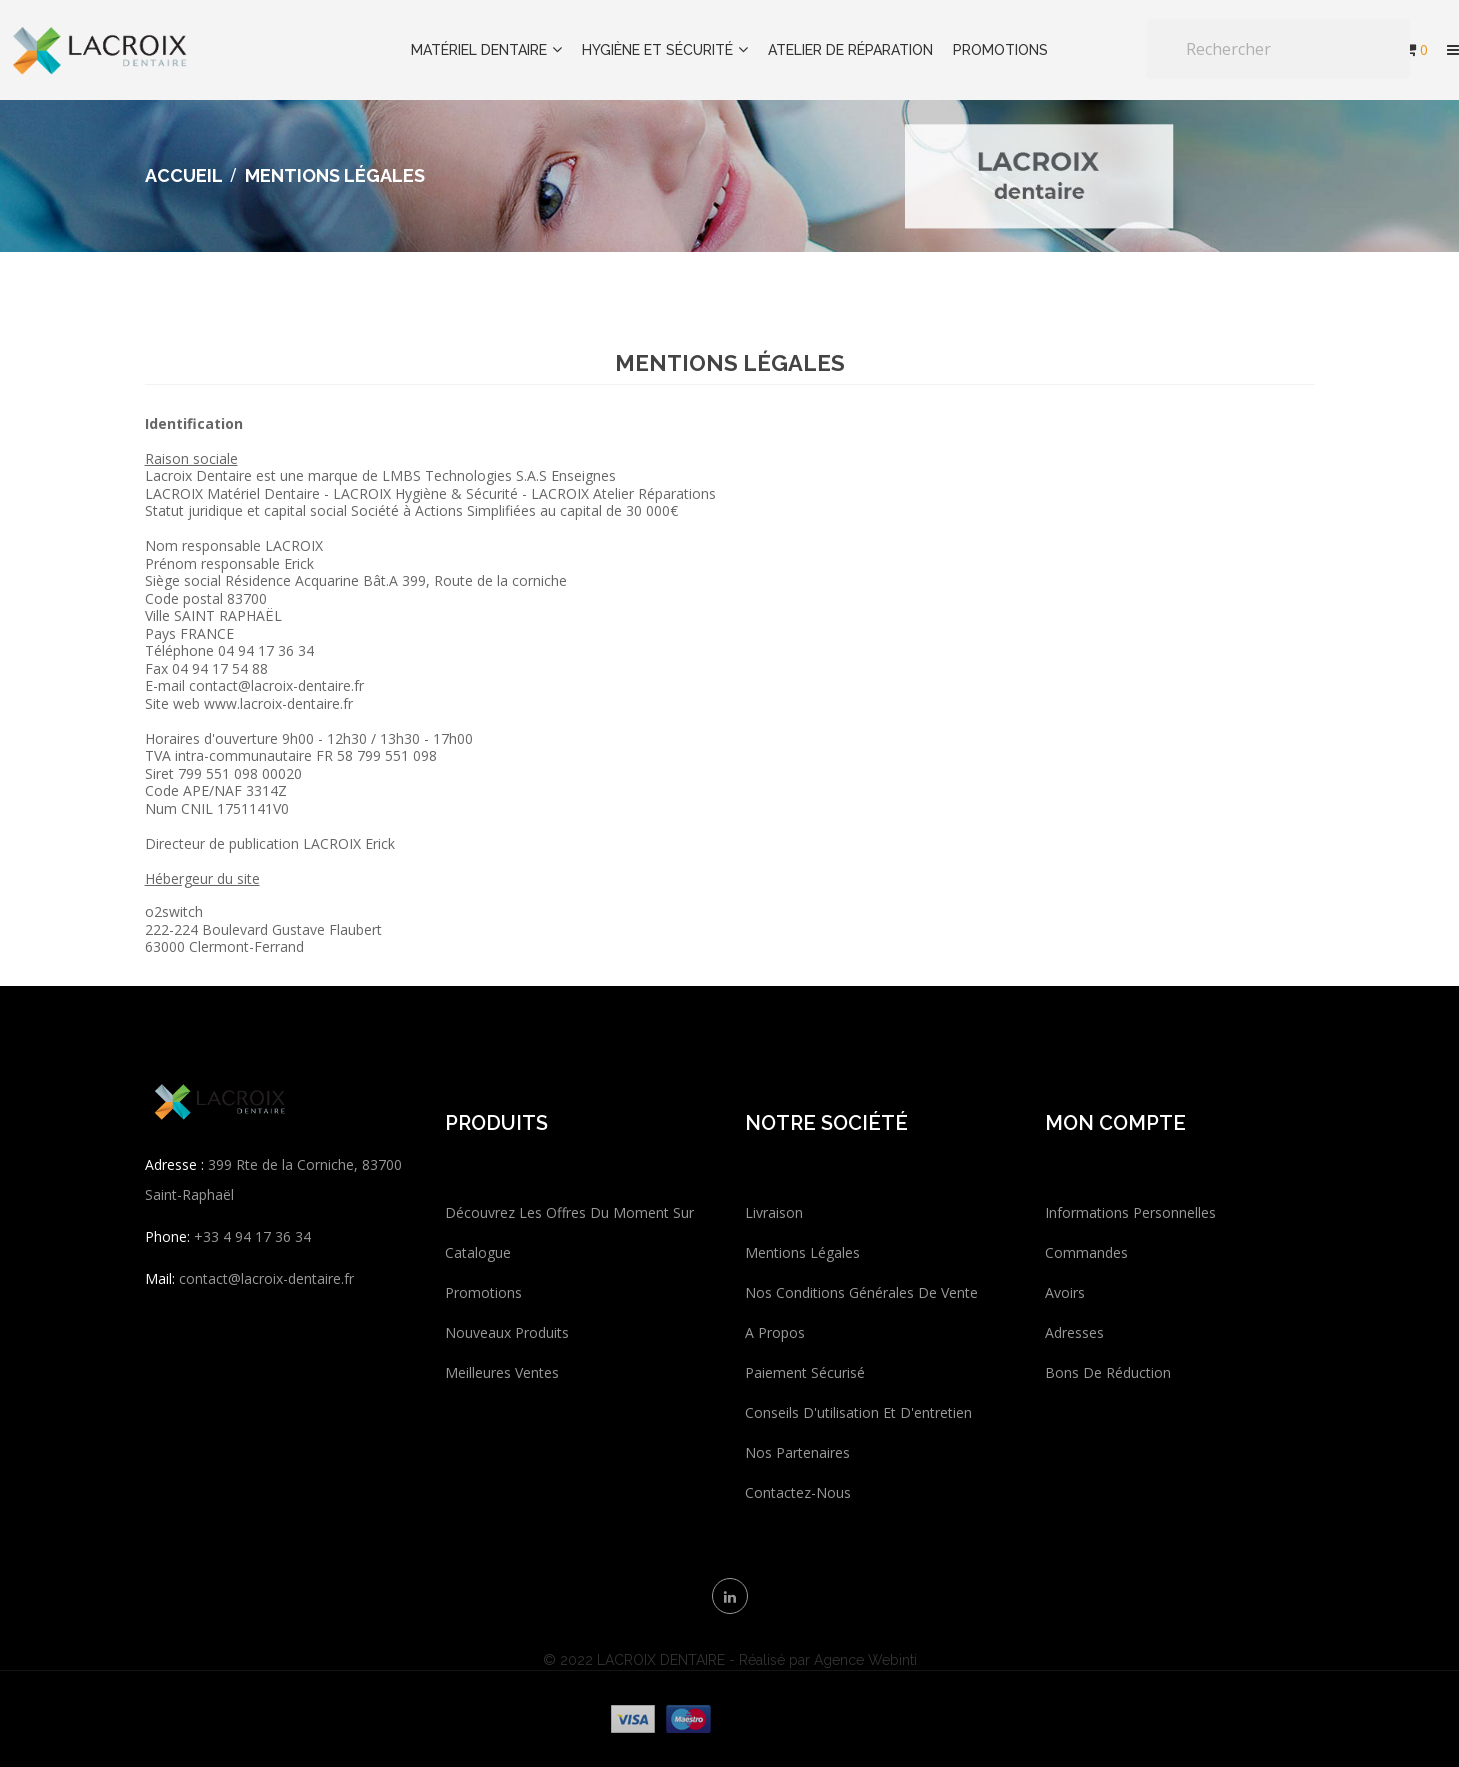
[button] (1453, 50)
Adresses (1074, 1332)
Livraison (774, 1212)
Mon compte (1115, 1123)
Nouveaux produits (507, 1332)
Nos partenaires (797, 1452)
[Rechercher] (1278, 49)
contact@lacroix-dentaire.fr (266, 1278)
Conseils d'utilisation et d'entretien (858, 1412)
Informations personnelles (1130, 1212)
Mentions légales (802, 1252)
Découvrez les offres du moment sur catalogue (569, 1232)
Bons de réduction (1108, 1372)
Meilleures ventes (502, 1372)
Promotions (483, 1292)
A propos (775, 1332)
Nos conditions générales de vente (861, 1292)
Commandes (1086, 1252)
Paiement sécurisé (805, 1372)
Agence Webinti (865, 1660)
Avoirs (1065, 1292)
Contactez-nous (798, 1492)
